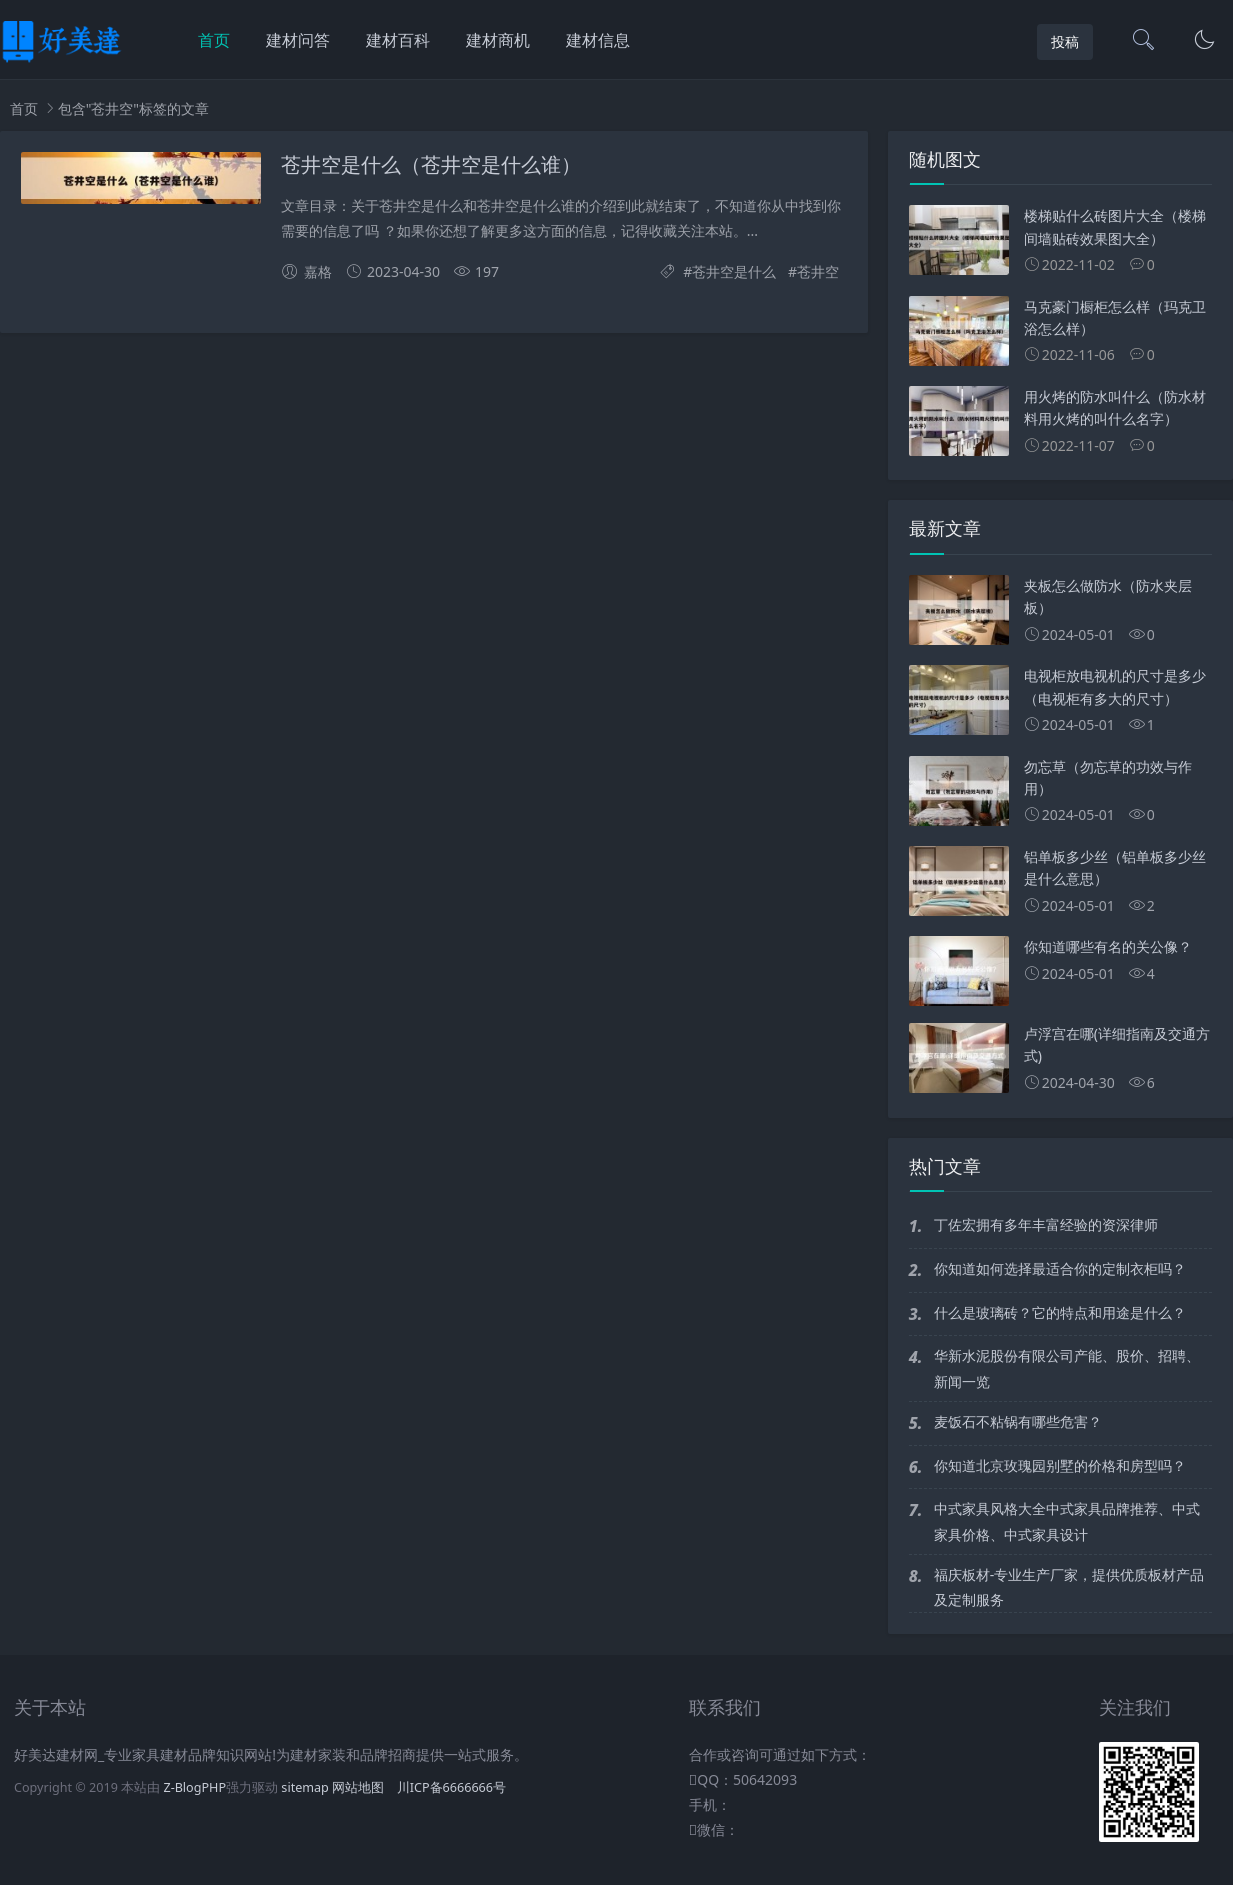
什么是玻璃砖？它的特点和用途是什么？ (1060, 1312)
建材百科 (398, 40)
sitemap (305, 1787)
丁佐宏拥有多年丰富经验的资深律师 (1046, 1224)
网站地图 (358, 1787)
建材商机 (498, 40)
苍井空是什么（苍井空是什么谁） (431, 165)
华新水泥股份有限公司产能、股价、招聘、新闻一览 (1067, 1368)
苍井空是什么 (734, 271)
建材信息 (598, 40)
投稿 (1065, 41)
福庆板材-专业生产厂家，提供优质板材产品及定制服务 (1069, 1587)
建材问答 (298, 40)
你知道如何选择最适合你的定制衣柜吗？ (1060, 1268)
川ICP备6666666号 (451, 1787)
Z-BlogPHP (194, 1787)
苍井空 (818, 271)
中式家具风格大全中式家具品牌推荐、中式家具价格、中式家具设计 (1067, 1521)
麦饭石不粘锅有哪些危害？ (1018, 1421)
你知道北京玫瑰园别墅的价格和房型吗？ (1060, 1465)
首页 (214, 40)
